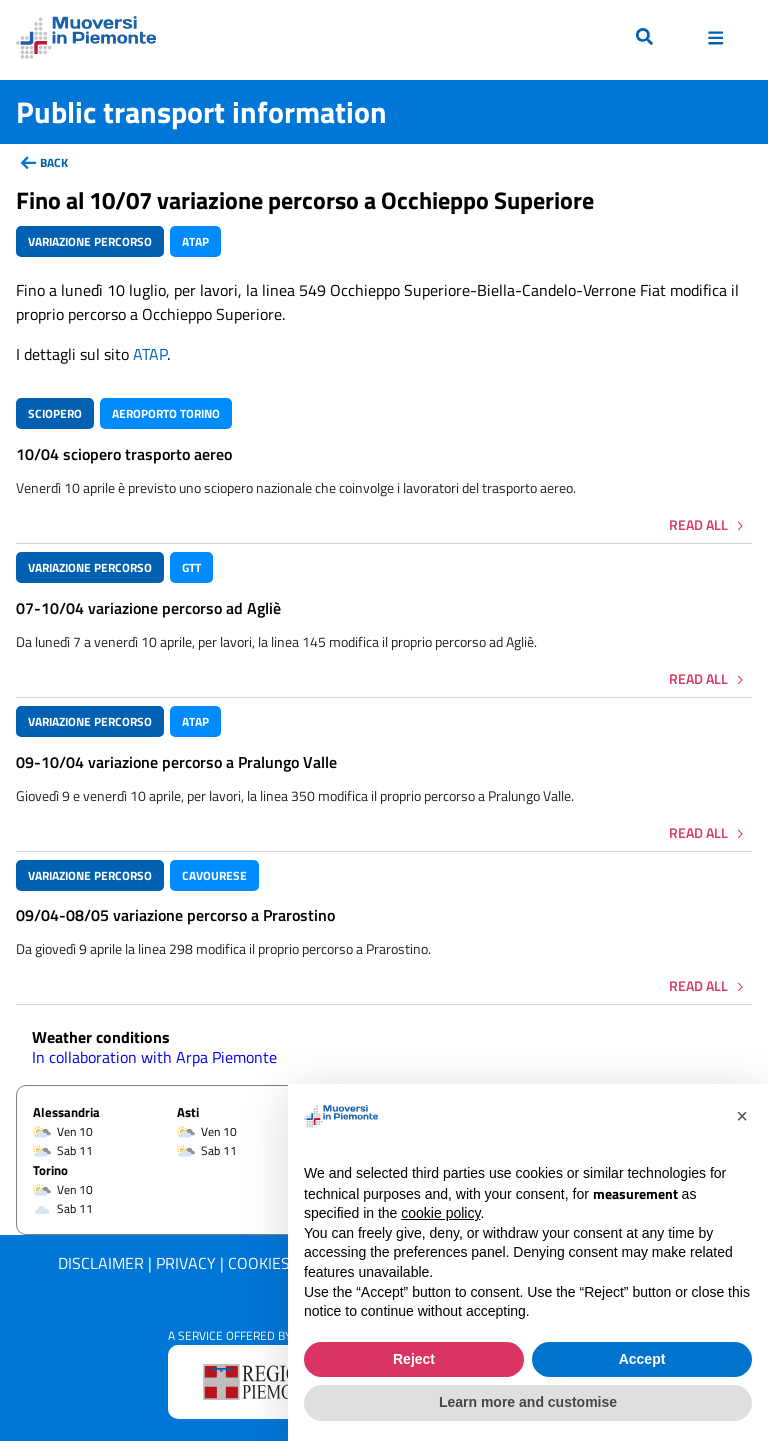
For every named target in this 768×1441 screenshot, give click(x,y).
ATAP (150, 354)
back (54, 162)
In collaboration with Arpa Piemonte (154, 1057)
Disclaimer (101, 1263)
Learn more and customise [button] (528, 1402)
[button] (742, 1116)
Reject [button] (414, 1359)
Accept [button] (642, 1359)
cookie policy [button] (440, 1213)
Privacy (186, 1263)
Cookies (259, 1263)
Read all (698, 524)
